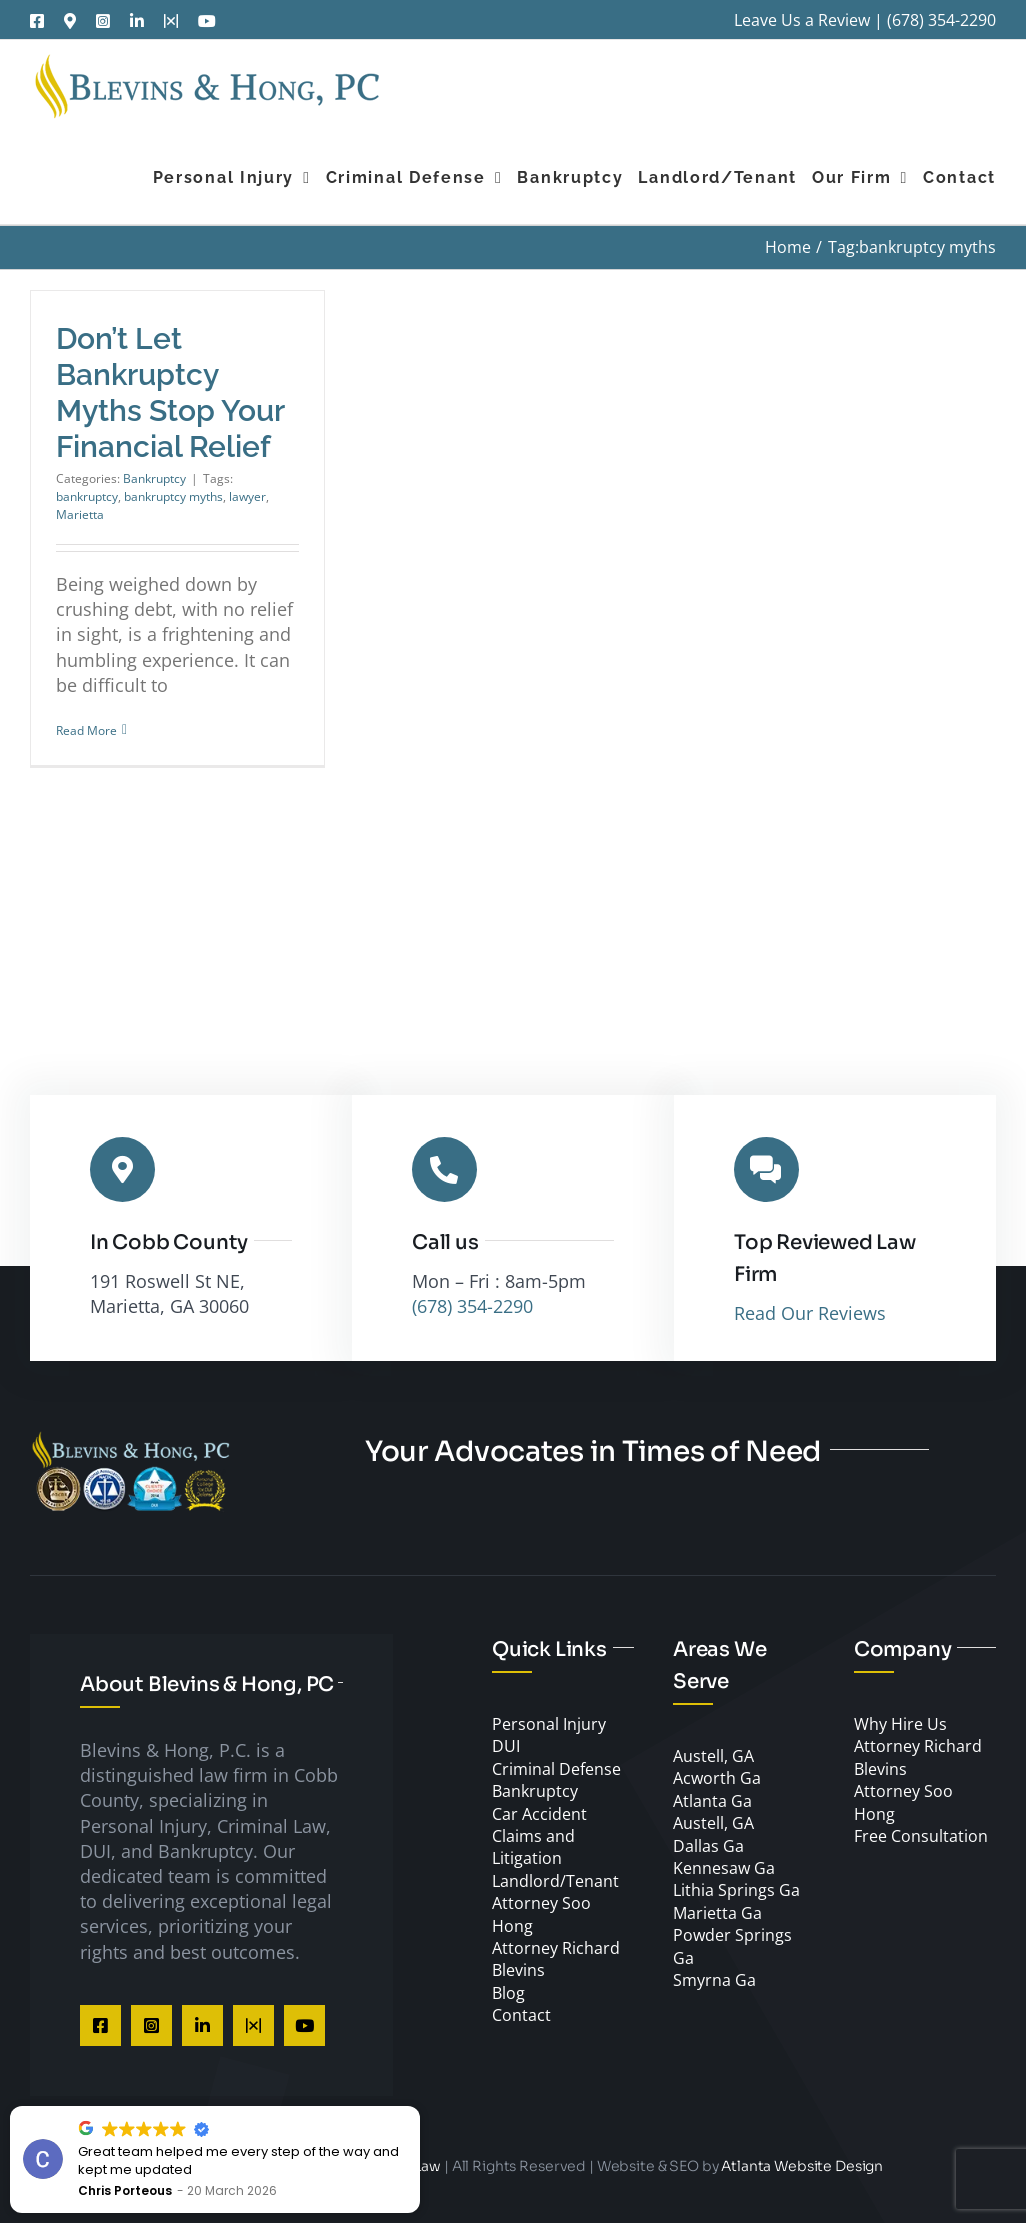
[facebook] (100, 2025)
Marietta (80, 514)
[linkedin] (202, 2025)
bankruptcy (87, 496)
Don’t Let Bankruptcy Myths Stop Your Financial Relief (170, 392)
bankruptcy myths (173, 496)
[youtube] (304, 2025)
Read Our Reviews (810, 1313)
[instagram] (151, 2025)
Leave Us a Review (802, 20)
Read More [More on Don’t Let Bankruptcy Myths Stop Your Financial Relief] (86, 730)
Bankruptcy (154, 478)
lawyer (247, 496)
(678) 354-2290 (941, 20)
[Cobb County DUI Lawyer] (130, 1439)
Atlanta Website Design (802, 2166)
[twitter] (253, 2025)
